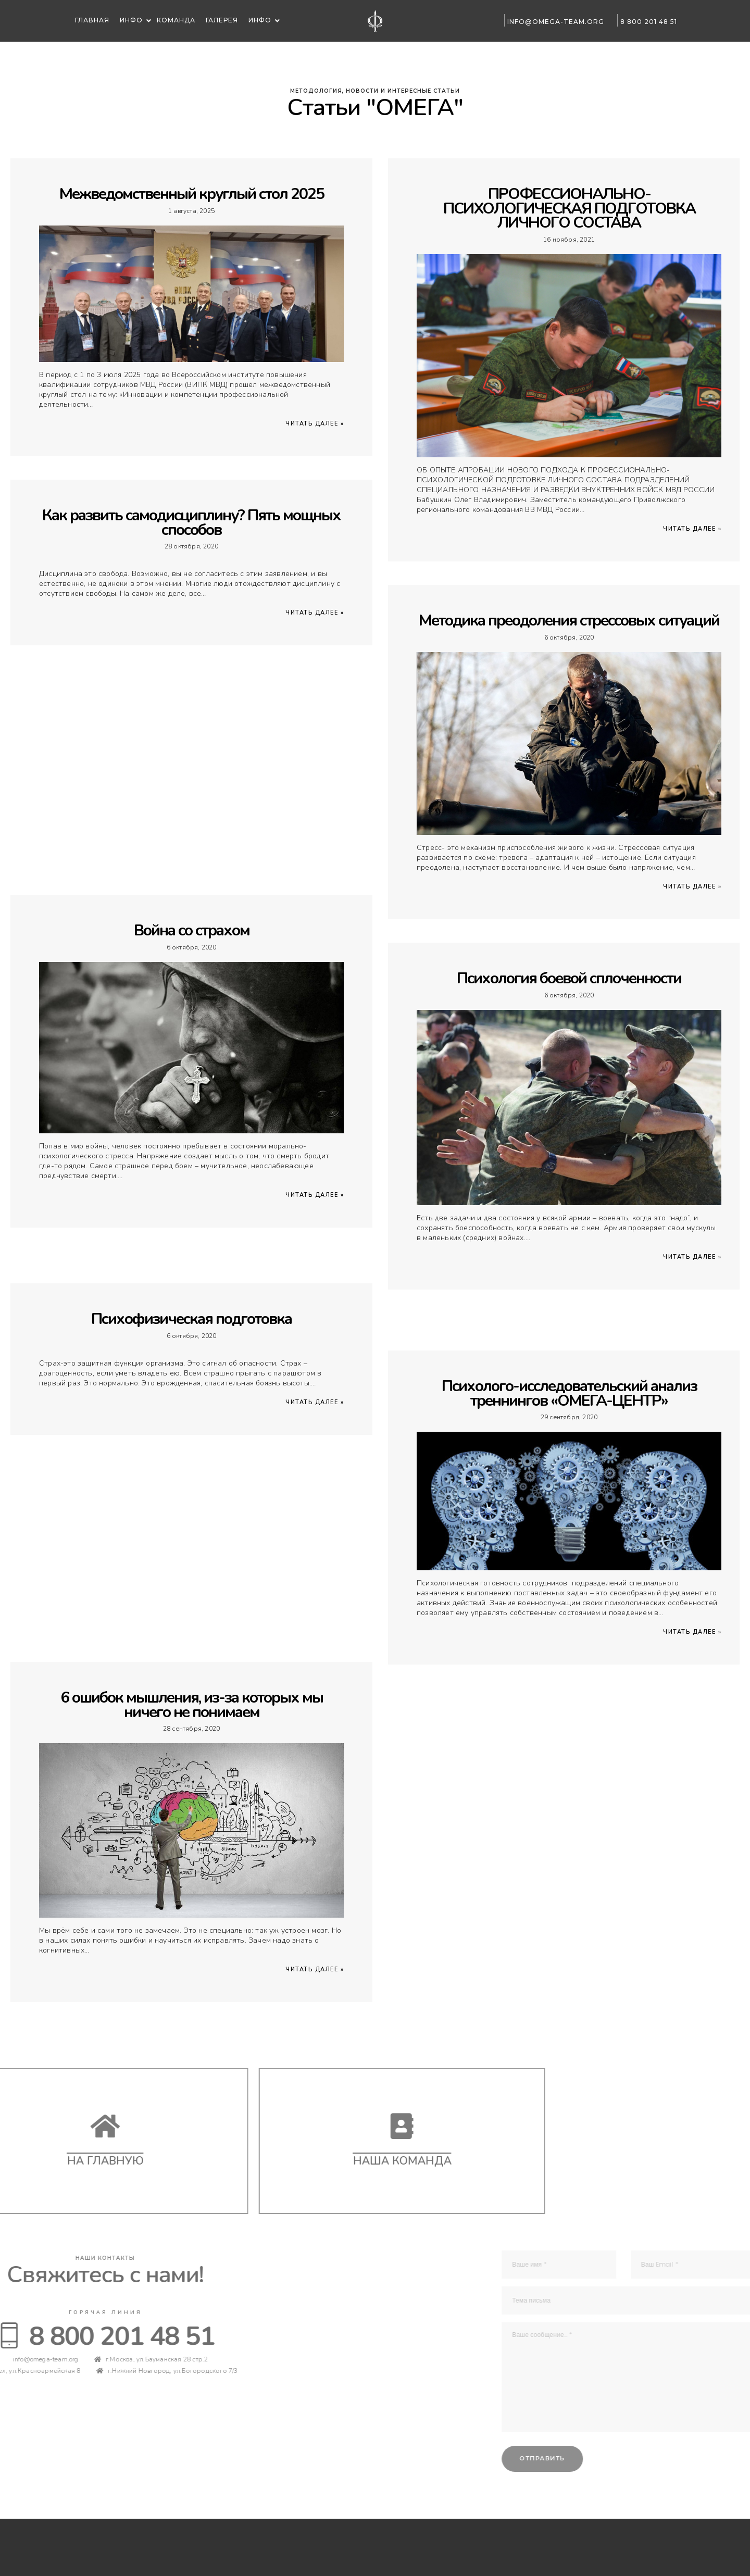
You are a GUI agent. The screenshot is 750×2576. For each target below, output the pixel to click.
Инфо (132, 20)
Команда (176, 20)
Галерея (222, 20)
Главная (91, 20)
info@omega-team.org (553, 22)
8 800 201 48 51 (646, 22)
